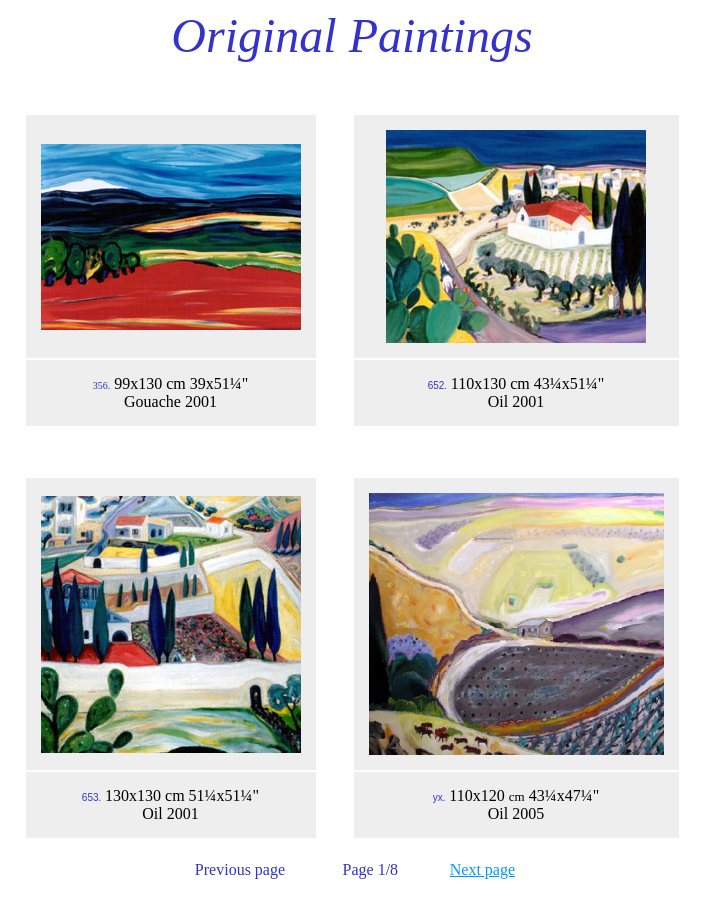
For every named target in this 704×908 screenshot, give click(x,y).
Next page (482, 869)
